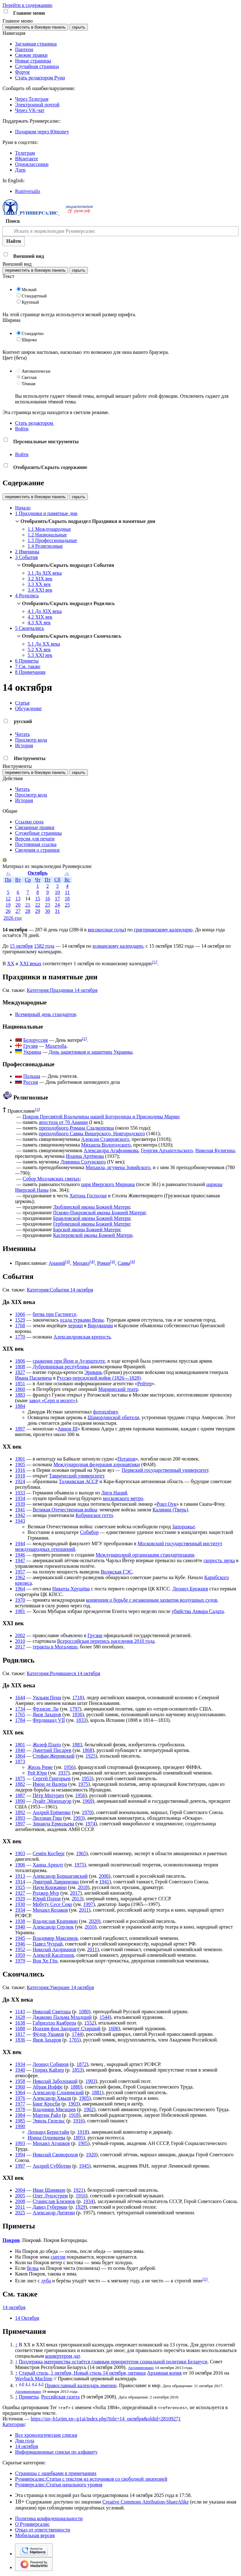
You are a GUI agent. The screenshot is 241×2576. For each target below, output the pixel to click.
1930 (20, 1904)
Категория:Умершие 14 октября (60, 1987)
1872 (82, 2064)
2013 (77, 1898)
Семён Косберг (49, 1853)
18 (67, 898)
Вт (18, 879)
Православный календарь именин (81, 2385)
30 (47, 911)
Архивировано (141, 2367)
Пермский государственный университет (165, 1470)
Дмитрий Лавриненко (56, 1881)
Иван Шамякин (49, 2190)
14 (27, 898)
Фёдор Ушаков (48, 2034)
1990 (20, 2126)
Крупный (30, 302)
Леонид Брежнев (190, 1588)
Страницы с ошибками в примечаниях (56, 2473)
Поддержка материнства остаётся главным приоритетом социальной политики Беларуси (113, 2361)
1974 (90, 1823)
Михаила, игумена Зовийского (118, 1167)
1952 (20, 1949)
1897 (20, 1428)
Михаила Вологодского (106, 1144)
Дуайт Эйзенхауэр (52, 1801)
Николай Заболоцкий (55, 2081)
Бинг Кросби (46, 2103)
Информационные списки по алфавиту (56, 2452)
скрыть (78, 27)
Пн (8, 879)
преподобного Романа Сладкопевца (76, 1128)
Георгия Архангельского (167, 1150)
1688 (20, 2028)
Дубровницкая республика (61, 1366)
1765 (20, 1714)
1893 (20, 1818)
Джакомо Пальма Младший (62, 2017)
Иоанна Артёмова (85, 1156)
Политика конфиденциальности (49, 2518)
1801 (20, 1744)
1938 (20, 1921)
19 (8, 904)
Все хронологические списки (46, 2435)
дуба (46, 2280)
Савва (124, 1263)
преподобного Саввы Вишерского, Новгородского (92, 1133)
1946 (20, 1554)
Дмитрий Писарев (52, 1750)
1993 (78, 1818)
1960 (20, 2086)
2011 (83, 1910)
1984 (20, 2115)
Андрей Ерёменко (52, 1812)
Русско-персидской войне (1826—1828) (99, 1378)
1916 (20, 1470)
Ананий (57, 1263)
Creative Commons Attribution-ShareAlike (145, 2501)
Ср (28, 879)
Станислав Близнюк (54, 2201)
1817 (20, 2034)
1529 (20, 1320)
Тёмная (28, 383)
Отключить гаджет (200, 396)
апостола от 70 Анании (63, 1122)
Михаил (81, 1263)
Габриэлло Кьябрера (54, 2022)
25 (67, 904)
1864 (20, 1756)
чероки (75, 1325)
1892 (20, 1812)
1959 (20, 1955)
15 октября (21, 946)
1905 (20, 1464)
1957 (20, 1571)
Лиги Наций (114, 1492)
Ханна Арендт (48, 1864)
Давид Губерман (49, 2207)
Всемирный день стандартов (45, 1014)
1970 (20, 1600)
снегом (58, 2256)
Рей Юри (37, 1772)
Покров (11, 2240)
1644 (20, 1697)
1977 (20, 2103)
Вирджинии (100, 1325)
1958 (20, 2081)
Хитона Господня (88, 1195)
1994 (20, 2154)
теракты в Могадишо (55, 1646)
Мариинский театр (118, 1389)
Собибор (89, 1532)
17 (57, 898)
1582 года (44, 946)
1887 (20, 1795)
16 (47, 898)
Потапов (126, 1458)
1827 (20, 1372)
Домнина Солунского (83, 1161)
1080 (84, 2011)
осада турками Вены (82, 1320)
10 (57, 892)
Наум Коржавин (50, 1887)
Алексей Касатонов (53, 1955)
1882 (20, 1784)
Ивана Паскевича (33, 1378)
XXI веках (30, 963)
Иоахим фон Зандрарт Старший (66, 2028)
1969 (88, 1801)
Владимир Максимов (55, 1938)
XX (10, 963)
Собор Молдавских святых (51, 1178)
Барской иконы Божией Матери (86, 1229)
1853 (77, 2070)
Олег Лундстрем (50, 2195)
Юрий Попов (47, 1898)
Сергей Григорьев (52, 1778)
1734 (20, 1708)
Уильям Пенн (47, 1697)
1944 (20, 1543)
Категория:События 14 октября (60, 1289)
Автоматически (36, 371)
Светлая (29, 377)
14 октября (14, 2307)
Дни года (24, 2440)
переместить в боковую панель (35, 27)
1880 (76, 2086)
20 (17, 904)
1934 (20, 1498)
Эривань (93, 1372)
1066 (20, 1314)
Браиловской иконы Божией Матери (91, 1218)
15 (37, 898)
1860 (20, 1389)
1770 (20, 1336)
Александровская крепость (82, 1336)
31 (57, 911)
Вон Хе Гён (45, 1960)
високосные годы (106, 929)
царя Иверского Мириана (108, 1184)
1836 (77, 1714)
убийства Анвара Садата (198, 1611)
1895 (78, 2137)
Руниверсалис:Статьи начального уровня (58, 2484)
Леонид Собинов (51, 2064)
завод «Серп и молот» (52, 1400)
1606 (114, 2028)
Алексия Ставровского (105, 1139)
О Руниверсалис (32, 2524)
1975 (83, 1784)
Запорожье (183, 1526)
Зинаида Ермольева (53, 1823)
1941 (20, 1509)
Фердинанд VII (49, 1720)
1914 (20, 1881)
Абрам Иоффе (47, 2086)
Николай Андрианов (54, 1949)
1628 (20, 2017)
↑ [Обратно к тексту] (16, 2344)
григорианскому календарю (163, 929)
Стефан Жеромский (53, 1756)
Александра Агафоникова (110, 1150)
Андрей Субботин (52, 2166)
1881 (97, 2092)
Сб (57, 879)
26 (8, 911)
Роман (103, 1263)
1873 (20, 1761)
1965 (81, 1853)
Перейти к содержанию (27, 5)
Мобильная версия (35, 2535)
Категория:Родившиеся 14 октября (63, 1673)
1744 (77, 2034)
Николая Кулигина (214, 1150)
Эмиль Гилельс (49, 2120)
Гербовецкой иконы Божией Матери (91, 1224)
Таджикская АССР (78, 1481)
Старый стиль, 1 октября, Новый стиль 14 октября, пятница (82, 2373)
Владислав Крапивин (55, 1921)
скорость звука (219, 1560)
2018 (83, 1887)
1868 (87, 1750)
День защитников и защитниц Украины (90, 1052)
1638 (20, 2022)
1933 (20, 1492)
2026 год (12, 918)
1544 (104, 2017)
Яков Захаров (47, 1714)
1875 (20, 1778)
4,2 (34, 2384)
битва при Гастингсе (54, 1314)
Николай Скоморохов (55, 2154)
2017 (20, 1646)
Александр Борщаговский (60, 1876)
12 (8, 898)
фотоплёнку (105, 1411)
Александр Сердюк (53, 1926)
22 (37, 904)
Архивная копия (164, 2373)
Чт (37, 879)
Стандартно (33, 333)
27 (17, 911)
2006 (104, 1876)
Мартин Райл (47, 2115)
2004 (20, 2190)
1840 (20, 1750)
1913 (20, 1876)
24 (57, 904)
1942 (20, 1515)
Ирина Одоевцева (46, 2137)
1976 (20, 2098)
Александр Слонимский (58, 2092)
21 (27, 904)
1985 (20, 2120)
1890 (20, 1801)
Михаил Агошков (51, 2143)
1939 (20, 1504)
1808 (20, 1366)
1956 (69, 1767)
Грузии (95, 1635)
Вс (67, 879)
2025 (20, 2212)
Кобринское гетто (94, 1515)
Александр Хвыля (52, 2098)
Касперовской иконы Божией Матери (92, 1235)
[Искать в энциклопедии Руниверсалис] (120, 231)
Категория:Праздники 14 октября (62, 990)
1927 (20, 1893)
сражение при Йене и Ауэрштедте (69, 1361)
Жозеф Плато (47, 1744)
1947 (20, 1560)
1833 (81, 1720)
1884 (20, 1406)
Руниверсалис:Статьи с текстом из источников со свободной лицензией (91, 2479)
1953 (87, 1778)
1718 (77, 1697)
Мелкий (29, 289)
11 (67, 892)
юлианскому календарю (118, 946)
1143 (20, 2011)
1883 (20, 1394)
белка (33, 2268)
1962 (20, 1577)
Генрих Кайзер (48, 2070)
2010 (20, 1641)
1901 (20, 1458)
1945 (20, 1938)
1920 (91, 2154)
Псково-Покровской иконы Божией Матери (99, 1212)
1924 (20, 1481)
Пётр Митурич (48, 1795)
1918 (20, 1475)
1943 (20, 1521)
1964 (20, 1588)
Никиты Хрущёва (71, 1588)
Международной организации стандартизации (145, 1554)
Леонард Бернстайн (48, 2132)
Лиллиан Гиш (47, 1818)
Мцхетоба (56, 1046)
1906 (20, 1864)
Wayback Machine (33, 2378)
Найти (13, 241)
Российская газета (60, 2396)
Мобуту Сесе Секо (52, 1904)
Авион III (67, 1428)
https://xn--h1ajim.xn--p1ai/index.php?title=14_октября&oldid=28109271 (106, 2418)
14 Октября (27, 2318)
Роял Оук (166, 1504)
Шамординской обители (113, 1417)
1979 (20, 1960)
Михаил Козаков (50, 1910)
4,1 (28, 2384)
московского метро (123, 1498)
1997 (88, 1904)
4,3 (41, 2384)
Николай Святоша (51, 2011)
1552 (89, 2022)
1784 (20, 1720)
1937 (63, 1772)
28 (27, 911)
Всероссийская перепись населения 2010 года (106, 1641)
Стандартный (34, 296)
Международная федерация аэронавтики (96, 1464)
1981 (20, 1611)
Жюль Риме (40, 1767)
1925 (90, 1756)
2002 (20, 1635)
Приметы (29, 2396)
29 (37, 911)
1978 (20, 2109)
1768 (20, 1325)
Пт (48, 879)
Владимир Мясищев (54, 2109)
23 (47, 904)
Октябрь (37, 873)
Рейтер (144, 1383)
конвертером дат (62, 2356)
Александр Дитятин (54, 2212)
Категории (14, 2424)
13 (17, 898)
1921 (78, 2190)
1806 (20, 1361)
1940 (20, 1926)
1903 (20, 1853)
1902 (89, 2109)
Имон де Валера (50, 1784)
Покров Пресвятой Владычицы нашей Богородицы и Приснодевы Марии (101, 1116)
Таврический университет (76, 1475)
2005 (20, 2195)
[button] (6, 11)
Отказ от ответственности (42, 2529)
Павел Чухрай (47, 1943)
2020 (94, 1921)
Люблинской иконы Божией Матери (91, 1207)
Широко (29, 340)
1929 (20, 1898)
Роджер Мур (46, 1893)
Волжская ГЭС (116, 1571)
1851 (20, 1383)
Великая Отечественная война (65, 1509)
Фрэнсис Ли (46, 1708)
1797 (75, 1708)
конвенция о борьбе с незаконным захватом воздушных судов (151, 1600)
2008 (20, 2201)
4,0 (21, 2384)
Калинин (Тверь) (170, 1509)
